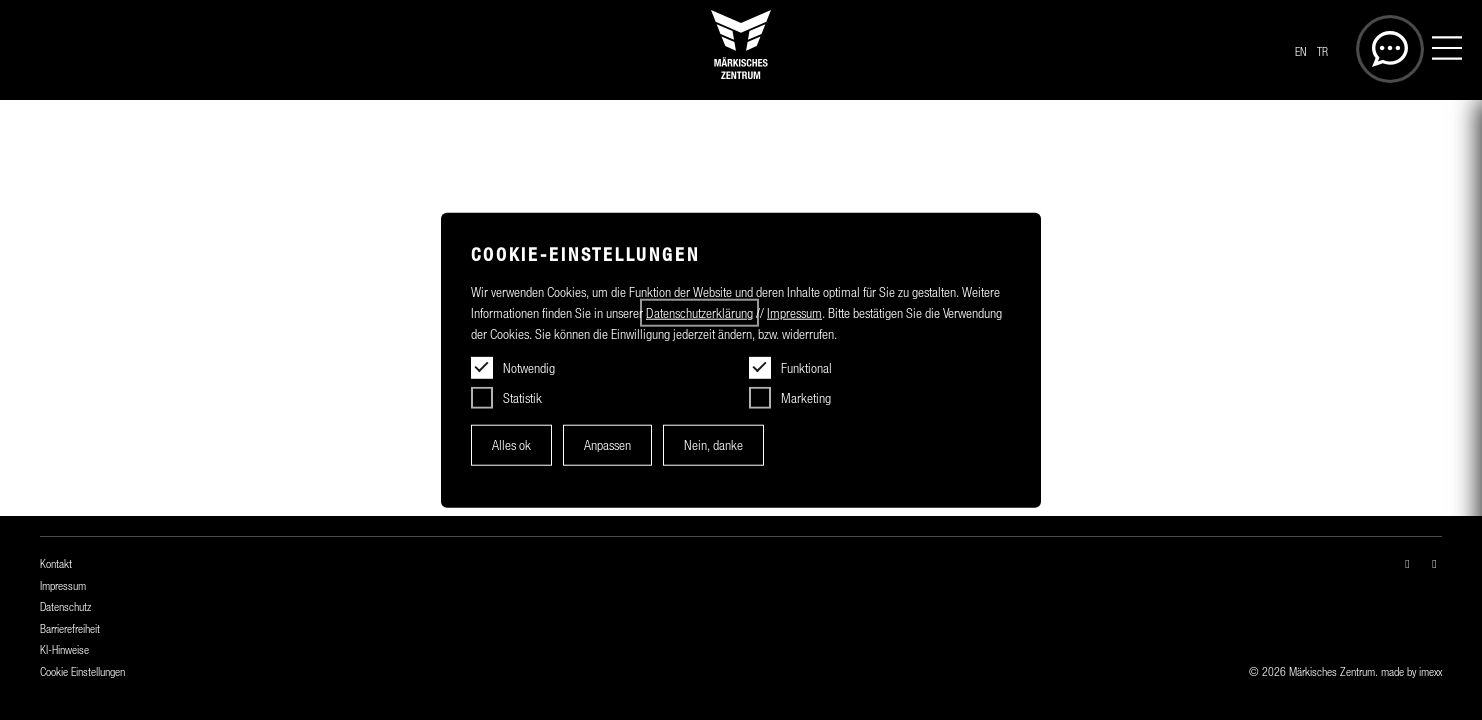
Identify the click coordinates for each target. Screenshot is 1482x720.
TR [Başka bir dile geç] (1322, 52)
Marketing (806, 398)
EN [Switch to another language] (1300, 52)
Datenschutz (65, 607)
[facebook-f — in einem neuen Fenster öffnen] (1434, 564)
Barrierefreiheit (70, 629)
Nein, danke (713, 445)
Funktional (806, 368)
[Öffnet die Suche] (1390, 49)
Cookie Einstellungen (82, 672)
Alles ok (511, 445)
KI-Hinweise (64, 650)
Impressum (63, 586)
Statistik (522, 398)
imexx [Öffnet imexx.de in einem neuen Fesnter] (1430, 672)
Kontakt (56, 564)
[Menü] (1447, 50)
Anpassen (607, 445)
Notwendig (529, 368)
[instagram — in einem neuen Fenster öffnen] (1407, 564)
